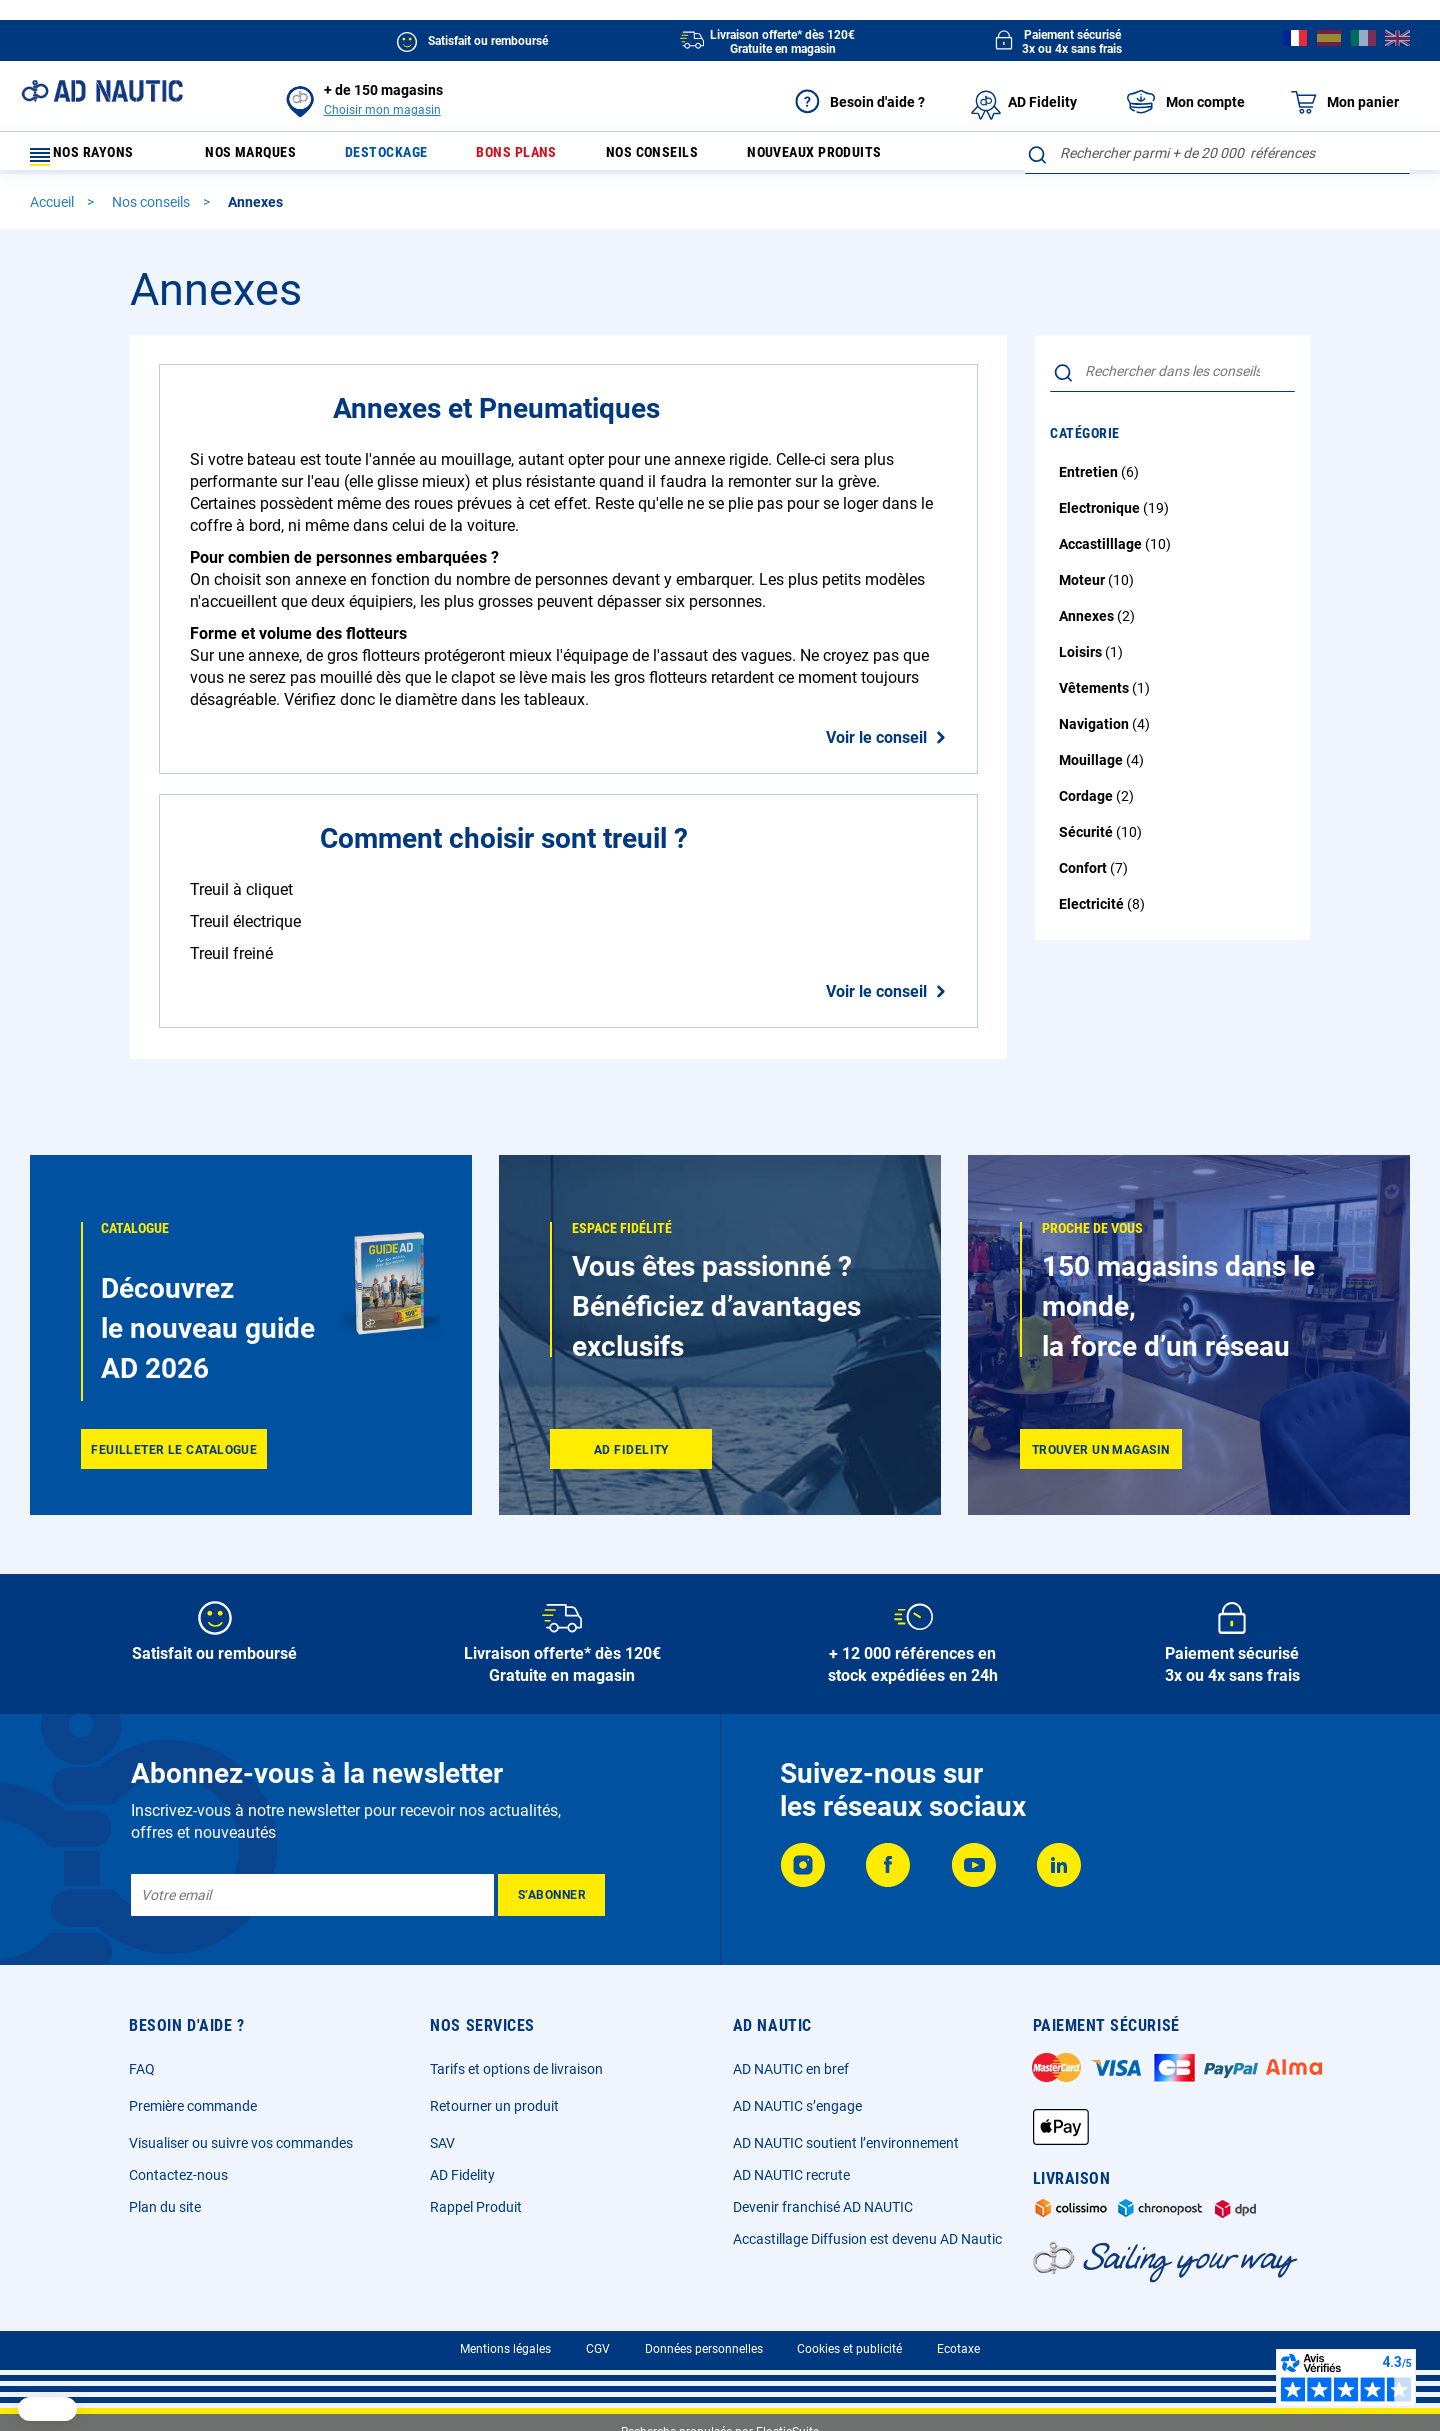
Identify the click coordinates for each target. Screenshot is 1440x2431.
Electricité (1093, 913)
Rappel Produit (476, 2207)
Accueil (53, 211)
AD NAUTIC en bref (791, 2069)
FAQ (142, 2069)
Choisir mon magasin (382, 110)
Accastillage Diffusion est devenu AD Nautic (867, 2239)
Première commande (193, 2106)
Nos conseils (698, 157)
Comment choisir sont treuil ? (504, 847)
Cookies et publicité (849, 2349)
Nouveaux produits (876, 157)
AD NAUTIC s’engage (797, 2106)
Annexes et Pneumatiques (496, 417)
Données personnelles (704, 2349)
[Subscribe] (551, 1895)
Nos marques (259, 157)
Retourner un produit (494, 2106)
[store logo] (102, 91)
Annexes (1088, 625)
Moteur (1083, 589)
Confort (1084, 877)
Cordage (1087, 805)
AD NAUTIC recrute (791, 2175)
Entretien (1090, 481)
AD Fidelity (462, 2175)
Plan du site (165, 2207)
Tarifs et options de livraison (516, 2069)
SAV (442, 2143)
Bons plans (549, 157)
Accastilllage (1102, 553)
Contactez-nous (178, 2175)
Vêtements (1095, 697)
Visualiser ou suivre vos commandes (241, 2143)
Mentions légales (505, 2349)
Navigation (1095, 733)
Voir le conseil (876, 746)
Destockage (407, 157)
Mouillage (1092, 769)
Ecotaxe (958, 2349)
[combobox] (1217, 153)
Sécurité (1087, 841)
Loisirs (1082, 661)
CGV (598, 2349)
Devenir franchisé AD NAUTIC (823, 2207)
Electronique (1101, 517)
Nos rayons (92, 157)
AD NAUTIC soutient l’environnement (846, 2143)
